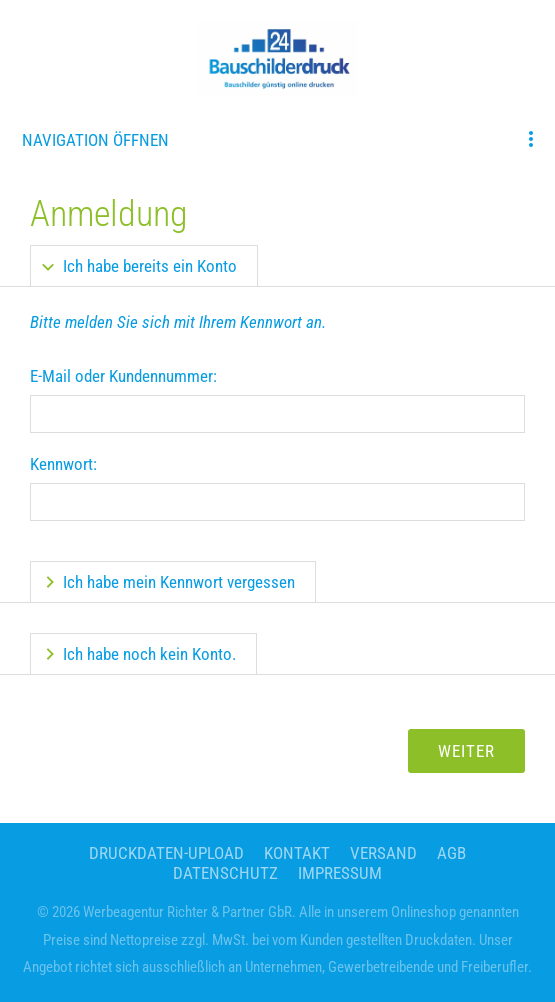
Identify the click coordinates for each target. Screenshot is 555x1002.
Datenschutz (225, 873)
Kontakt (297, 853)
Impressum (340, 873)
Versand (383, 853)
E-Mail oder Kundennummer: (123, 376)
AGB (451, 853)
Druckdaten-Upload (166, 853)
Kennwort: (63, 464)
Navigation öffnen (95, 140)
